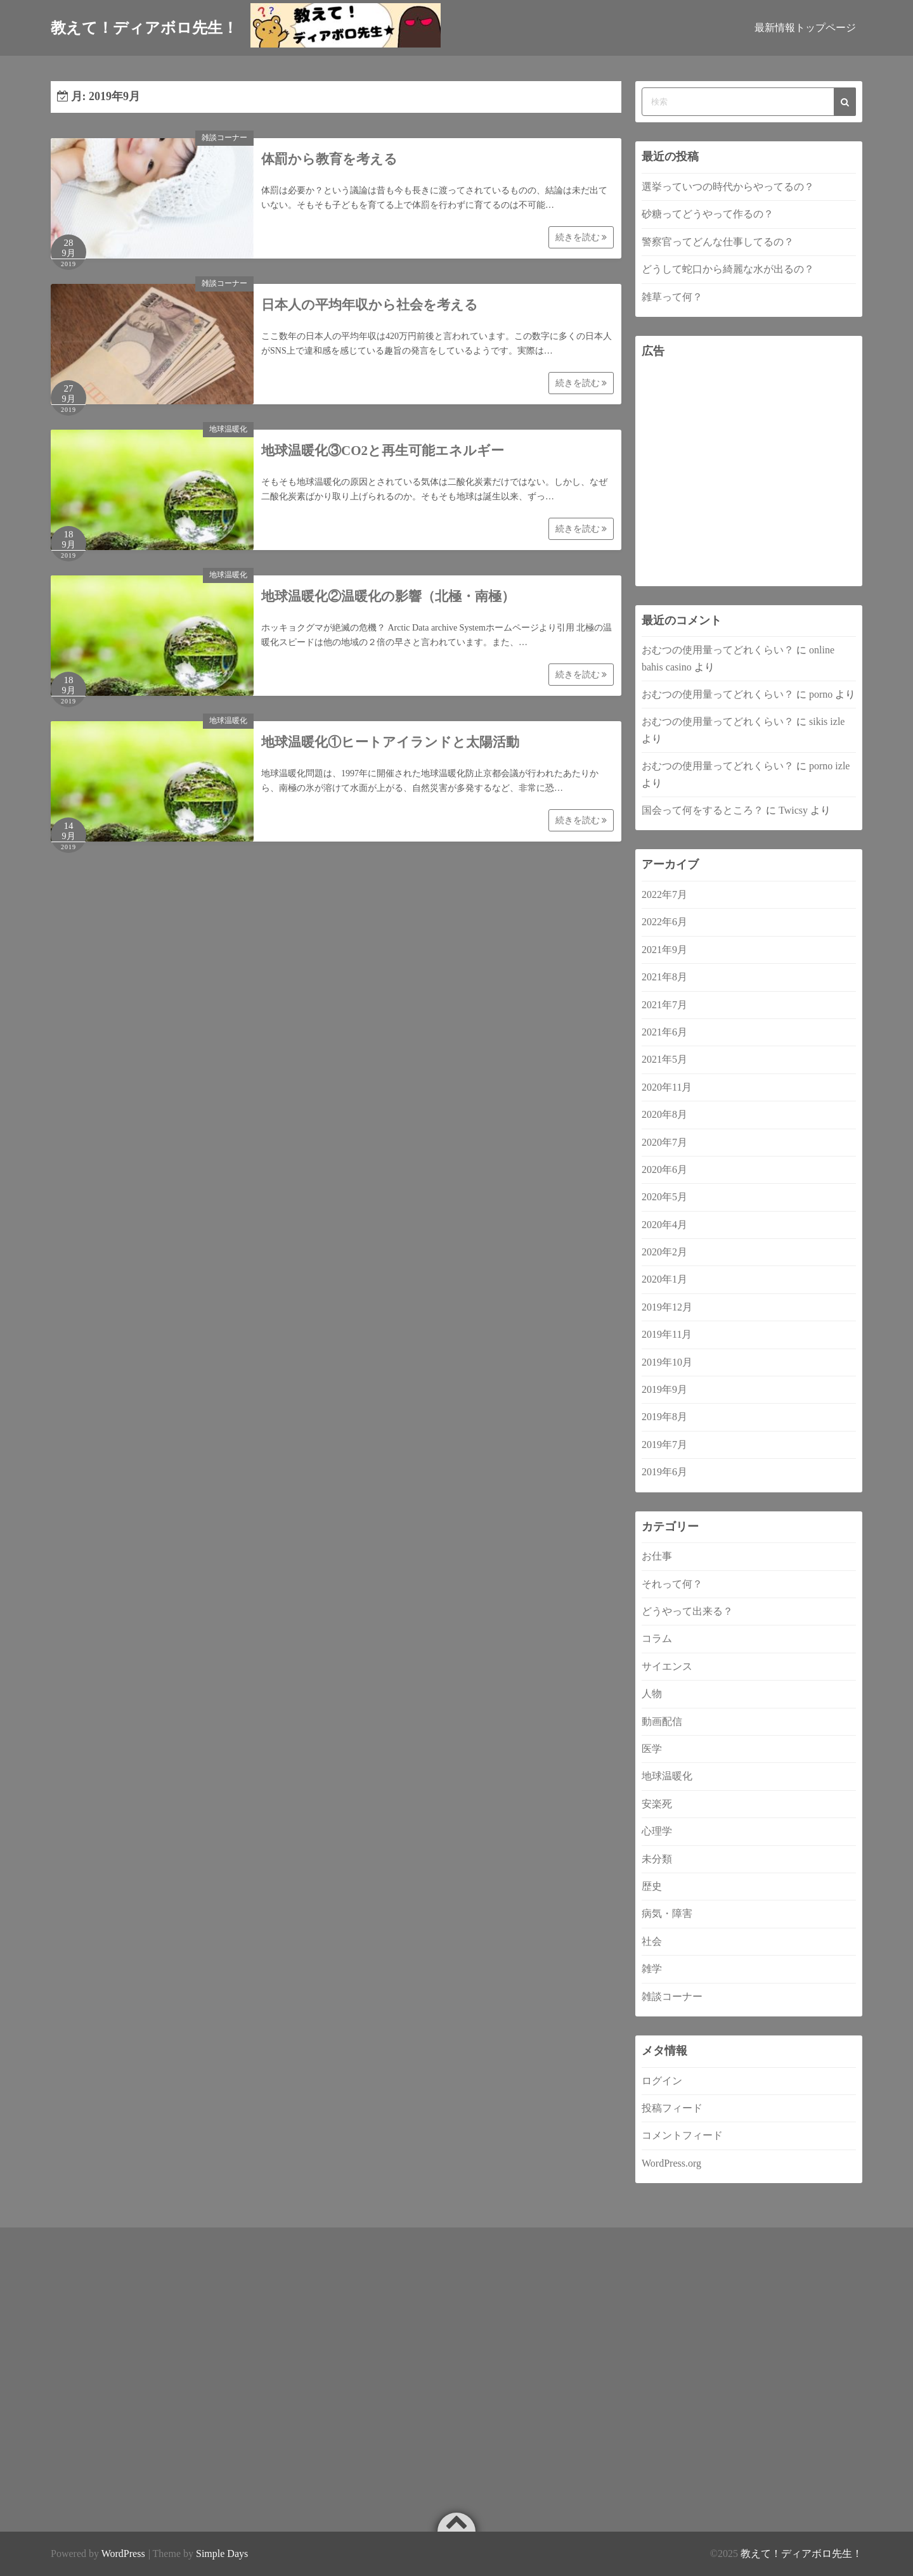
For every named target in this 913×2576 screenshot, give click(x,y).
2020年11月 (667, 1087)
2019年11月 (667, 1334)
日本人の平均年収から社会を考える (369, 304)
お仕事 (657, 1556)
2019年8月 (664, 1416)
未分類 (657, 1859)
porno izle (829, 765)
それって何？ (672, 1584)
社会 (652, 1941)
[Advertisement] (749, 473)
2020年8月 (664, 1114)
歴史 (652, 1886)
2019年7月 (664, 1444)
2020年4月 (664, 1224)
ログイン (662, 2080)
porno (820, 694)
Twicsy (793, 810)
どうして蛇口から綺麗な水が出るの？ (728, 269)
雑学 (652, 1968)
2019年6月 (664, 1471)
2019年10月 (667, 1362)
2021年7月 (664, 1004)
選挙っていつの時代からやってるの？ (728, 186)
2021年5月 (664, 1059)
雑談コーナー (224, 137)
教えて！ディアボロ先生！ (801, 2553)
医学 (652, 1748)
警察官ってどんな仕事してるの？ (718, 241)
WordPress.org (671, 2163)
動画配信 (662, 1721)
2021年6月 (664, 1032)
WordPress (123, 2553)
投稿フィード (672, 2108)
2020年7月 (664, 1142)
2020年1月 (664, 1279)
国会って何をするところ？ (702, 810)
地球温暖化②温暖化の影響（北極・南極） (388, 596)
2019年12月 (667, 1307)
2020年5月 (664, 1196)
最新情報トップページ (805, 27)
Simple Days (222, 2553)
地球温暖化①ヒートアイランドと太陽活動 (390, 742)
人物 (652, 1693)
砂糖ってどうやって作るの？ (708, 213)
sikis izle (827, 721)
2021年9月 (664, 949)
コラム (657, 1638)
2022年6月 (664, 921)
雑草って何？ (672, 297)
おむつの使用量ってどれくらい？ (718, 649)
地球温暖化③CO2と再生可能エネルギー (382, 450)
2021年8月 (664, 976)
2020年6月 (664, 1169)
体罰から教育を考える (329, 159)
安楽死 (657, 1803)
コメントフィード (682, 2135)
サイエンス (667, 1666)
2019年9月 (664, 1389)
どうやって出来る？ (687, 1611)
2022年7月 (664, 894)
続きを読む (581, 237)
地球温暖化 (228, 429)
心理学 (657, 1831)
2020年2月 (664, 1251)
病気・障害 (667, 1913)
